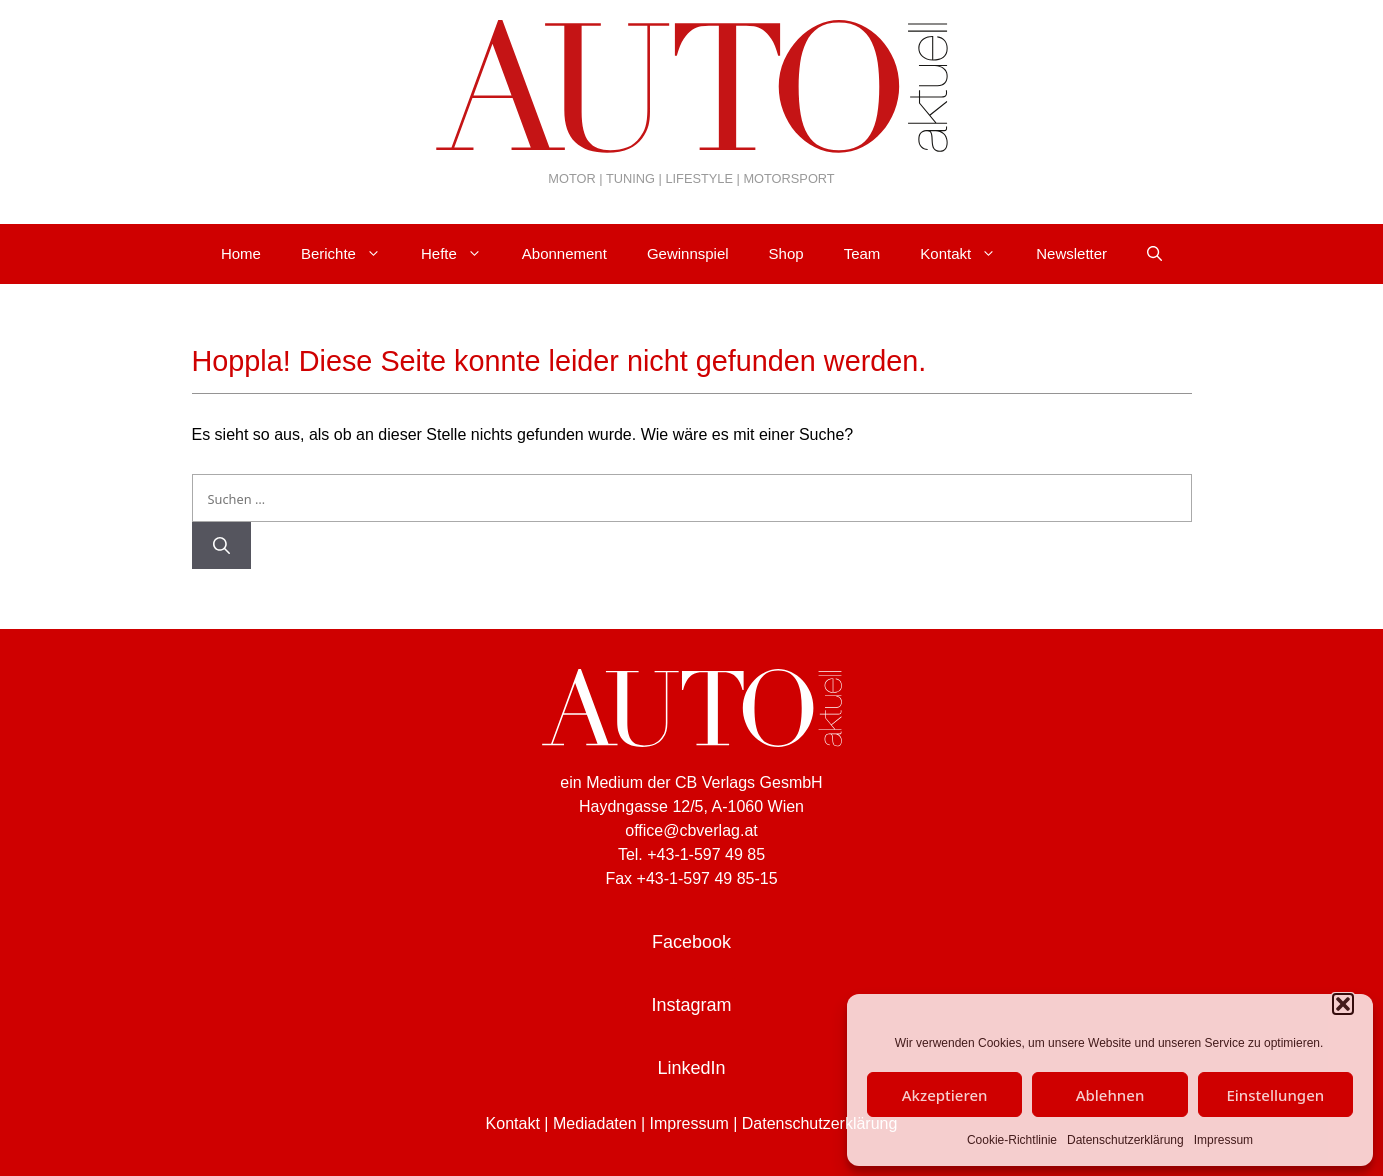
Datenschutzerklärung (1125, 1140)
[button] (1343, 1004)
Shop (786, 253)
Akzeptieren (945, 1095)
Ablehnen (1110, 1095)
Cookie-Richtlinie (1012, 1140)
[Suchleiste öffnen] (1154, 254)
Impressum (1223, 1140)
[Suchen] (221, 546)
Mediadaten (595, 1123)
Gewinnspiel (688, 253)
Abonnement (564, 253)
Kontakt (968, 254)
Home (241, 253)
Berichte (351, 254)
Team (862, 253)
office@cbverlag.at (691, 830)
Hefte (461, 254)
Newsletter (1071, 253)
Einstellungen (1275, 1095)
